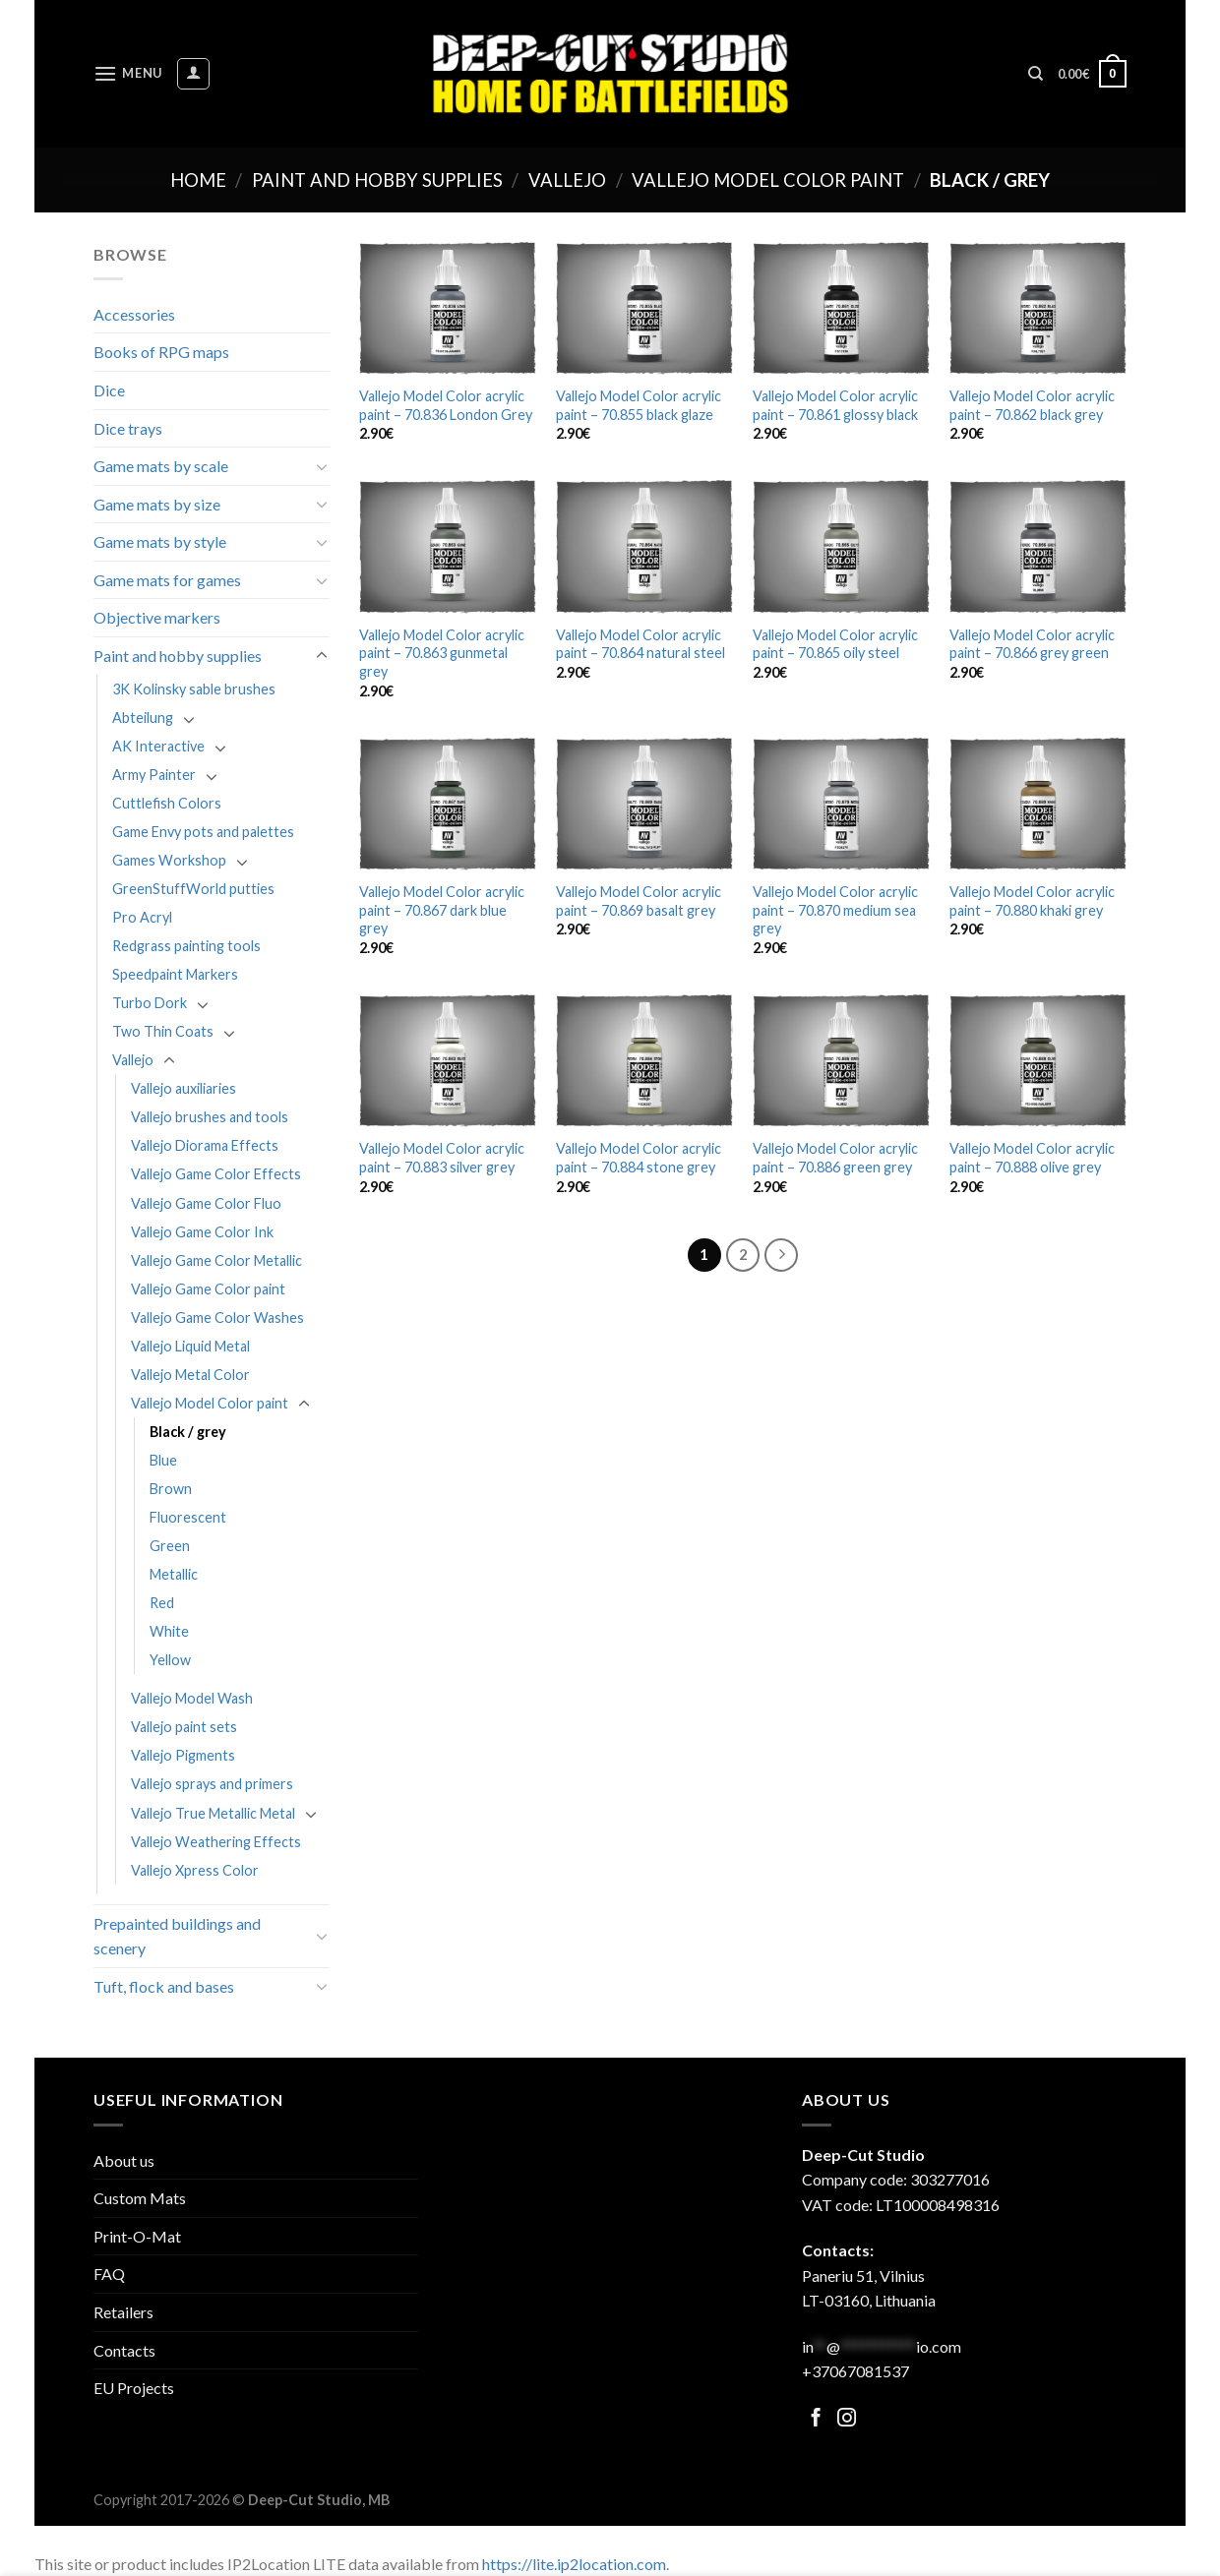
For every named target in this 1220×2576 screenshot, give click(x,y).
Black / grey (188, 1431)
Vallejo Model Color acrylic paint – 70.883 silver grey (441, 1157)
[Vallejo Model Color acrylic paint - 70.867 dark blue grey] (447, 804)
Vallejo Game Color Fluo (206, 1203)
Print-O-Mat (137, 2236)
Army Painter (154, 774)
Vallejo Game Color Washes (217, 1317)
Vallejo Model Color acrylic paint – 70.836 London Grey (445, 405)
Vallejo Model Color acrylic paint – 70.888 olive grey (1032, 1157)
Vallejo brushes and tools (209, 1116)
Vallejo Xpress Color (195, 1870)
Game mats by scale (160, 465)
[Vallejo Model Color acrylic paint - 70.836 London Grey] (447, 308)
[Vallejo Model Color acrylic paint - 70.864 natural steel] (644, 546)
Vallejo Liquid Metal (190, 1346)
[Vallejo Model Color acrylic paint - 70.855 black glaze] (644, 308)
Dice (109, 390)
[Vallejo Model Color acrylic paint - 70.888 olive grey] (1038, 1060)
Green (170, 1545)
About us (123, 2160)
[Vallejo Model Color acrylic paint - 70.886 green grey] (841, 1060)
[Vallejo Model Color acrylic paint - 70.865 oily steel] (841, 546)
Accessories (134, 314)
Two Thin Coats (163, 1031)
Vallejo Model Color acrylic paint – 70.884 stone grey (638, 1157)
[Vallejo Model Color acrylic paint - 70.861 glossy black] (841, 308)
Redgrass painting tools (186, 945)
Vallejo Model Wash (192, 1698)
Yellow (170, 1659)
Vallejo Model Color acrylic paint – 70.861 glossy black (835, 405)
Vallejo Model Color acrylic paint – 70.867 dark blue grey (441, 909)
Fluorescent (188, 1517)
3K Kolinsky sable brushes (193, 689)
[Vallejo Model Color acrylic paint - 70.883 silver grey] (447, 1060)
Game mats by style (159, 541)
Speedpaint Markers (175, 974)
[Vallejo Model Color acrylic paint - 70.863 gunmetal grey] (447, 546)
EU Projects (133, 2387)
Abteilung (142, 717)
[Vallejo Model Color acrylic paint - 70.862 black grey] (1038, 308)
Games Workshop (169, 860)
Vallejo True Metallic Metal (213, 1813)
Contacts (124, 2350)
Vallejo (567, 180)
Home (198, 180)
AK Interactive (158, 746)
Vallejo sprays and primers (212, 1783)
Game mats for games (167, 579)
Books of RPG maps (161, 351)
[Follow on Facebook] (816, 2419)
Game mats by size (156, 504)
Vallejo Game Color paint (208, 1289)
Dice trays (127, 428)
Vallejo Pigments (183, 1755)
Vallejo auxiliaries (183, 1088)
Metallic (174, 1574)
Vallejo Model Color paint (768, 180)
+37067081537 (855, 2371)
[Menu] (127, 73)
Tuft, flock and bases (163, 1986)
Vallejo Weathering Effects (216, 1841)
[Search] (1035, 73)
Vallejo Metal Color (190, 1374)
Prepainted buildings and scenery (177, 1936)
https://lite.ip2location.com (574, 2563)
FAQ (109, 2273)
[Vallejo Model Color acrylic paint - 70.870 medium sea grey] (841, 804)
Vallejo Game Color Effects (216, 1174)
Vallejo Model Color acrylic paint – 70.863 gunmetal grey (441, 653)
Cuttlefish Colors (166, 803)
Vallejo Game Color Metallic (216, 1260)
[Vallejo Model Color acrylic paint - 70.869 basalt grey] (644, 804)
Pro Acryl (142, 917)
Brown (171, 1488)
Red (162, 1602)
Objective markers (156, 617)
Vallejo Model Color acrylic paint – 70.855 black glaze (638, 405)
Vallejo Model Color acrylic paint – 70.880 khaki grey (1032, 901)
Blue (163, 1460)
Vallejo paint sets (184, 1726)
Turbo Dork (149, 1002)
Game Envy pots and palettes (203, 831)
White (169, 1631)
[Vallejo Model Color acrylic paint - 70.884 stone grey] (644, 1060)
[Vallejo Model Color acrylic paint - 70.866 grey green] (1038, 546)
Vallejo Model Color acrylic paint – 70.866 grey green (1032, 644)
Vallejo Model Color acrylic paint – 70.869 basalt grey (638, 901)
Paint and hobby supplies (377, 180)
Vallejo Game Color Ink (202, 1232)
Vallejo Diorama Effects (204, 1145)
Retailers (123, 2312)
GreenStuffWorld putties (193, 888)
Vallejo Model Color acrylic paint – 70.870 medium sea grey (835, 909)
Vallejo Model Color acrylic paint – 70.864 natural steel (640, 644)
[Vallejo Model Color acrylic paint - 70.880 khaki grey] (1038, 804)
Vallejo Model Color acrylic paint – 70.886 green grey (835, 1157)
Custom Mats (139, 2197)
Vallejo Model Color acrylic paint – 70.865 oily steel (835, 644)
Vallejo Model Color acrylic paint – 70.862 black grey (1032, 405)
